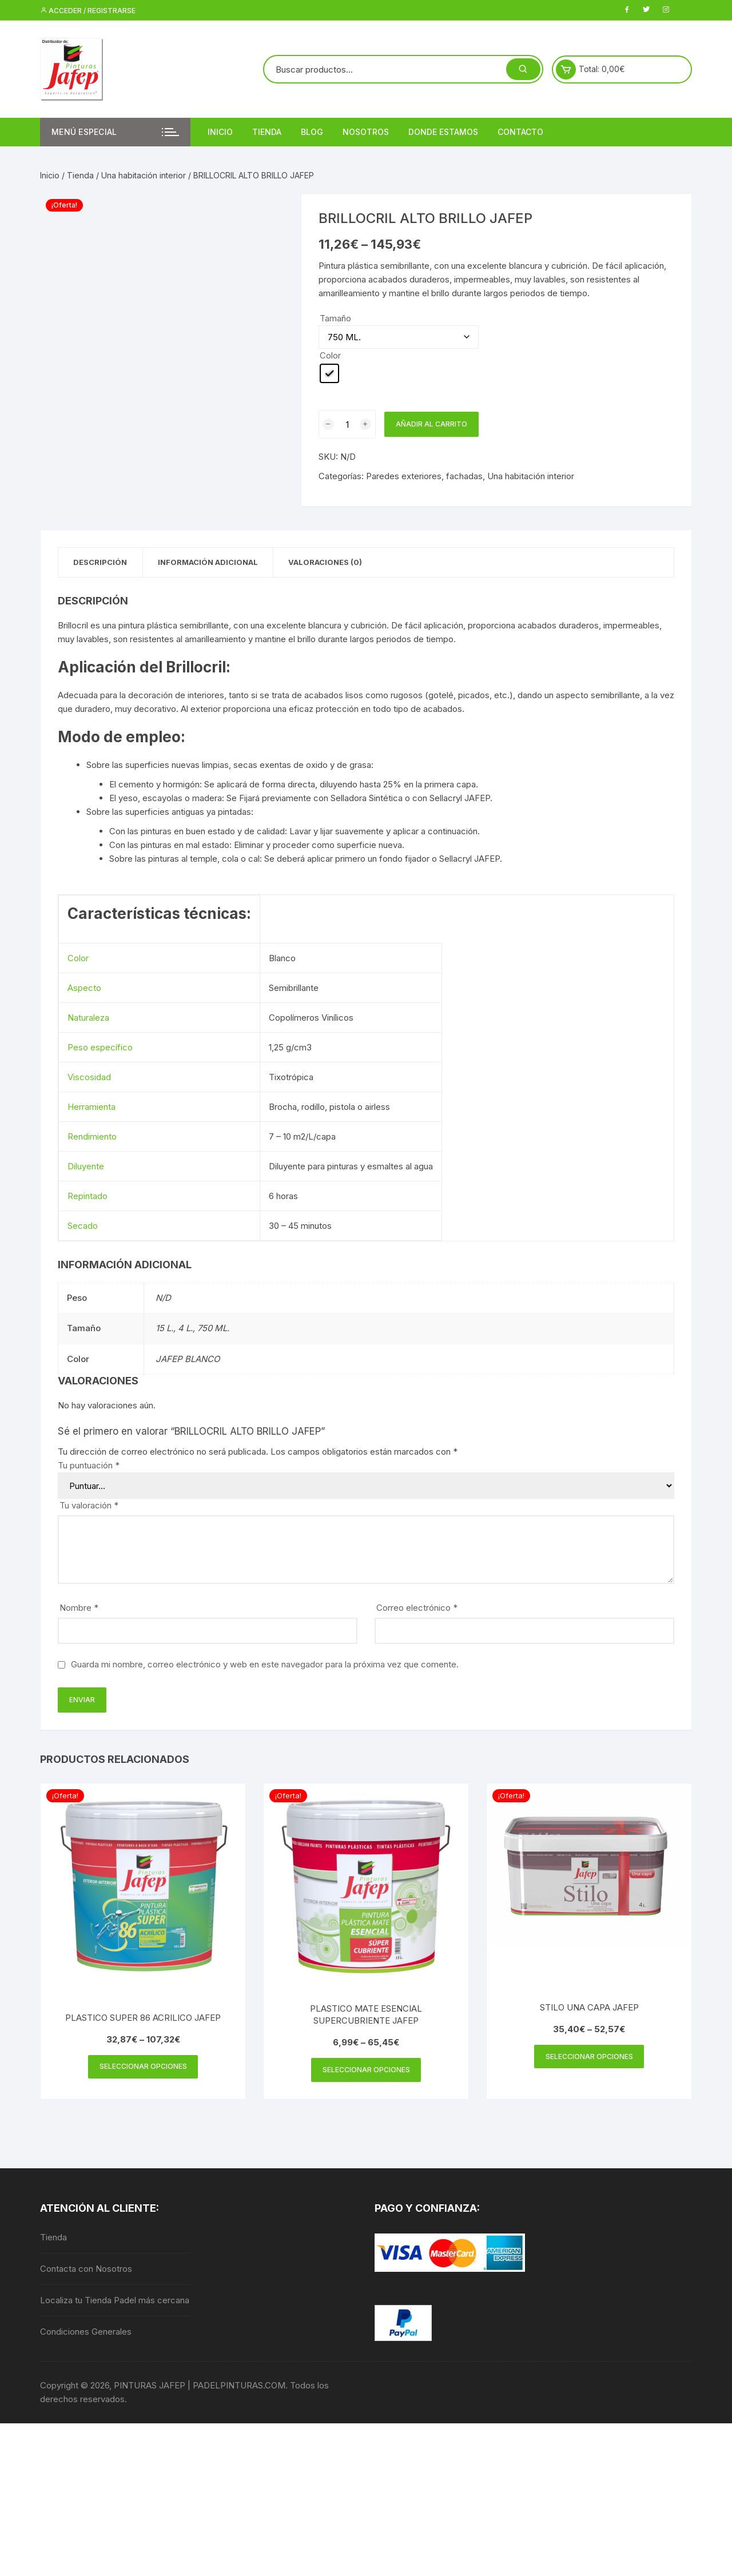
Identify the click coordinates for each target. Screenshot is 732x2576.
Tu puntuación (89, 1466)
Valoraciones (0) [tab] (336, 562)
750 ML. (213, 1329)
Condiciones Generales (86, 2333)
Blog (312, 132)
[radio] (329, 373)
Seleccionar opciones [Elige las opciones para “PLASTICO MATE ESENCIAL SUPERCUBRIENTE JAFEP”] (366, 2071)
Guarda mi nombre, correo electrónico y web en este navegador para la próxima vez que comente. (265, 1665)
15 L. (164, 1329)
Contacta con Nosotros (86, 2271)
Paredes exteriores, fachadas (424, 476)
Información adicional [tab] (214, 562)
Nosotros (366, 132)
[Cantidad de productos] (347, 424)
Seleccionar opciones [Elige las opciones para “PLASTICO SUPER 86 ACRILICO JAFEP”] (143, 2068)
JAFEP (477, 798)
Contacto (520, 132)
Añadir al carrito (431, 424)
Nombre (78, 1608)
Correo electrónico (417, 1608)
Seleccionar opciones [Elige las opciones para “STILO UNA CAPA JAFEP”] (589, 2058)
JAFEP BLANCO (188, 1360)
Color (330, 355)
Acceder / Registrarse (88, 10)
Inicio (220, 132)
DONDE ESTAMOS (443, 132)
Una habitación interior (143, 175)
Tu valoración (88, 1506)
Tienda (266, 132)
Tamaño (335, 318)
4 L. (185, 1329)
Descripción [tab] (102, 562)
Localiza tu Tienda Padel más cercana (114, 2302)
